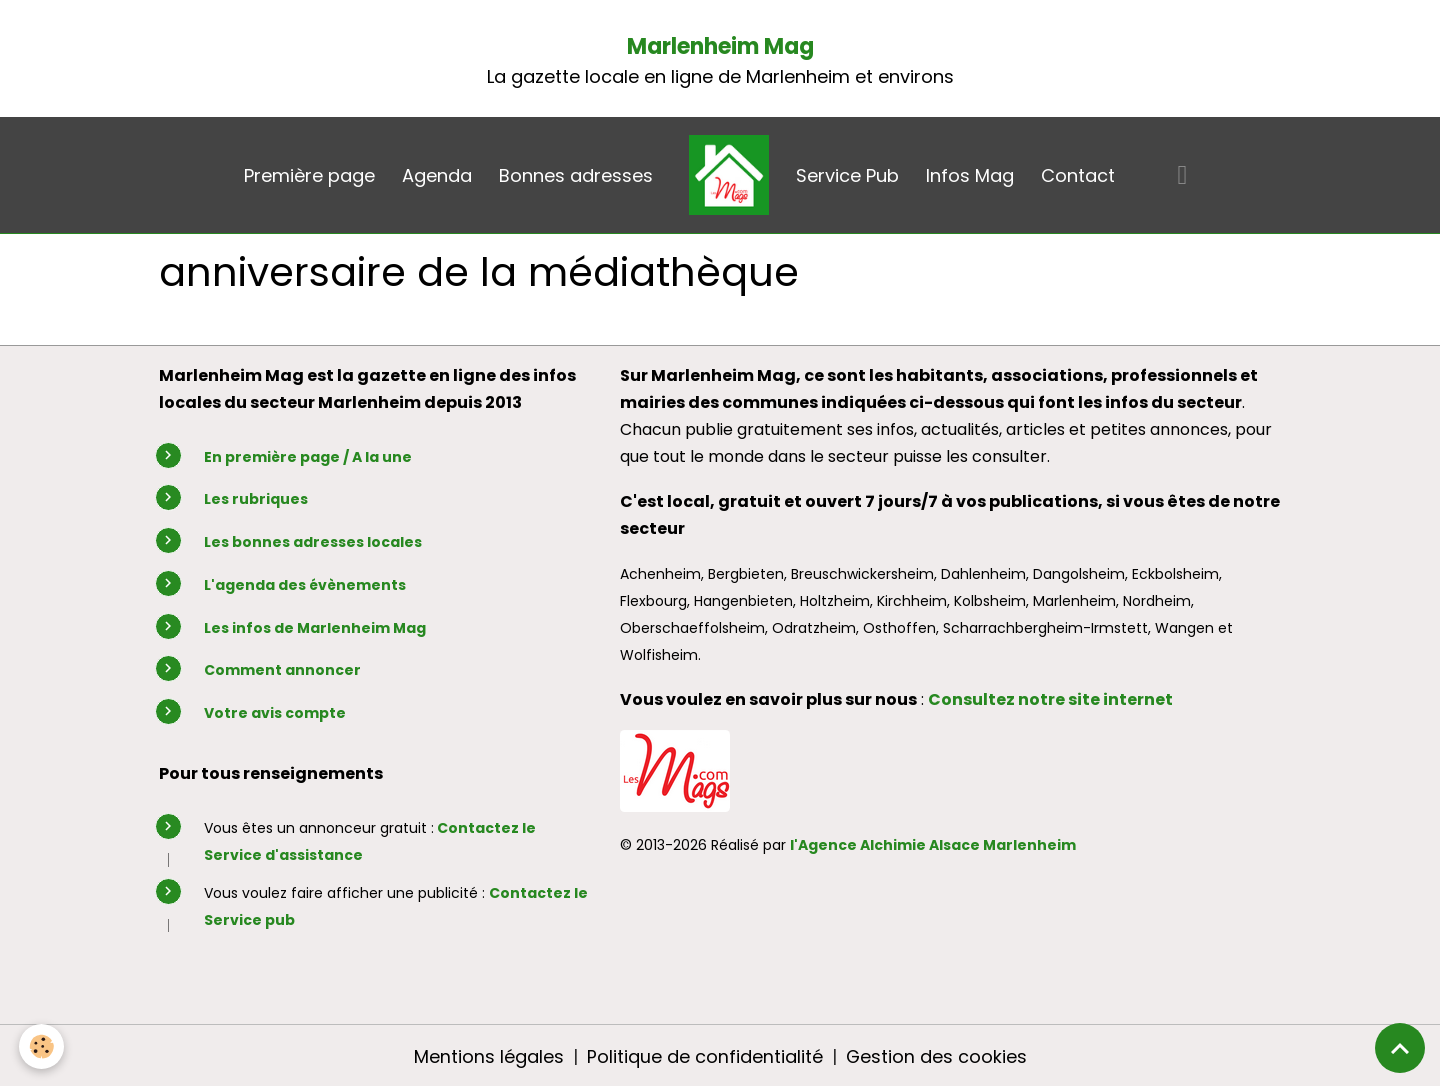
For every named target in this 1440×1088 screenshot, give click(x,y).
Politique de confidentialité (704, 1056)
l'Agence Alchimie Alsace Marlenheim (933, 845)
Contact (1078, 175)
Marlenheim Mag (720, 46)
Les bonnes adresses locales (313, 542)
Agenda (437, 175)
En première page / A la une (308, 457)
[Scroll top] (1400, 1048)
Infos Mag (970, 175)
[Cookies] (42, 1046)
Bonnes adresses (576, 175)
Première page (309, 175)
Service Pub (847, 175)
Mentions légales (488, 1056)
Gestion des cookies (936, 1056)
